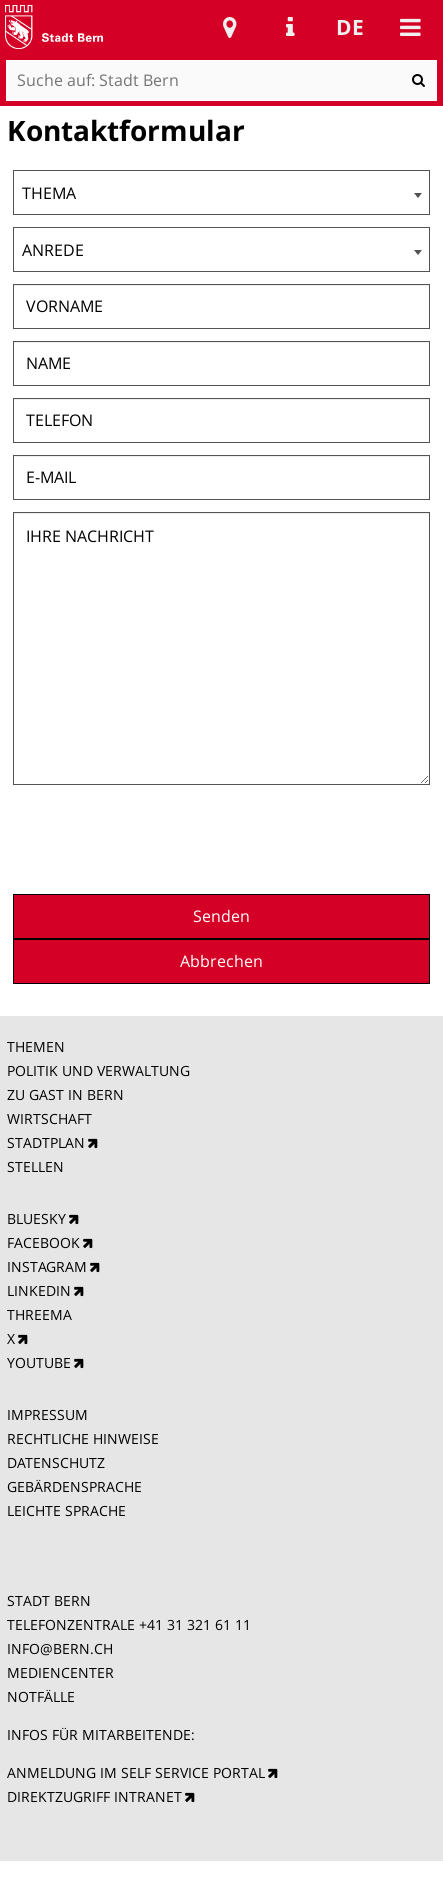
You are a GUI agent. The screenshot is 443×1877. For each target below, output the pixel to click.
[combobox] (221, 192)
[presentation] (278, 837)
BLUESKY (36, 1218)
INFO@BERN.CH (60, 1648)
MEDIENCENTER (60, 1672)
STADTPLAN (46, 1142)
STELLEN (35, 1166)
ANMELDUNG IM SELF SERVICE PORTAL (136, 1772)
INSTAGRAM (47, 1266)
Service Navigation (290, 27)
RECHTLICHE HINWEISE (83, 1438)
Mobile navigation (410, 27)
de (350, 27)
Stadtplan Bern (230, 27)
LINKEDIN (39, 1290)
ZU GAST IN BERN (65, 1094)
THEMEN (36, 1046)
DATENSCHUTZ (56, 1462)
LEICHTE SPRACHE (66, 1510)
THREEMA (39, 1314)
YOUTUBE (39, 1362)
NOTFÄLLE (41, 1696)
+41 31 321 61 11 (195, 1624)
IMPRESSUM (47, 1414)
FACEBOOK (43, 1242)
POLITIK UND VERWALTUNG (98, 1070)
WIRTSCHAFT (49, 1118)
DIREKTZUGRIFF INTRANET (94, 1796)
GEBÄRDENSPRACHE (74, 1486)
